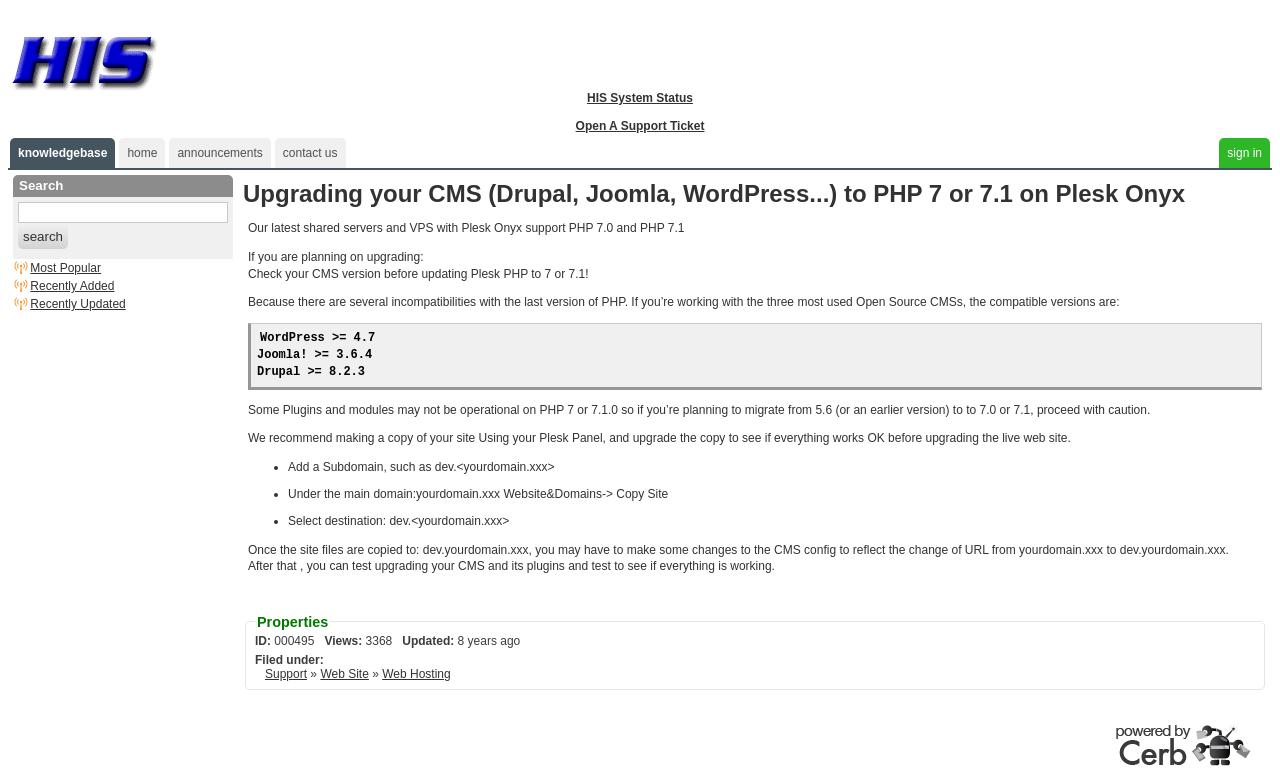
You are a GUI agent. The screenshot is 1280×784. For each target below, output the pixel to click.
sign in (1244, 153)
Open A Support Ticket (640, 126)
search (43, 236)
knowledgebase (62, 153)
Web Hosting (416, 674)
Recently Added (72, 286)
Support (286, 674)
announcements (219, 153)
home (142, 153)
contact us (310, 153)
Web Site (344, 674)
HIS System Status (640, 98)
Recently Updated (77, 304)
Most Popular (65, 268)
